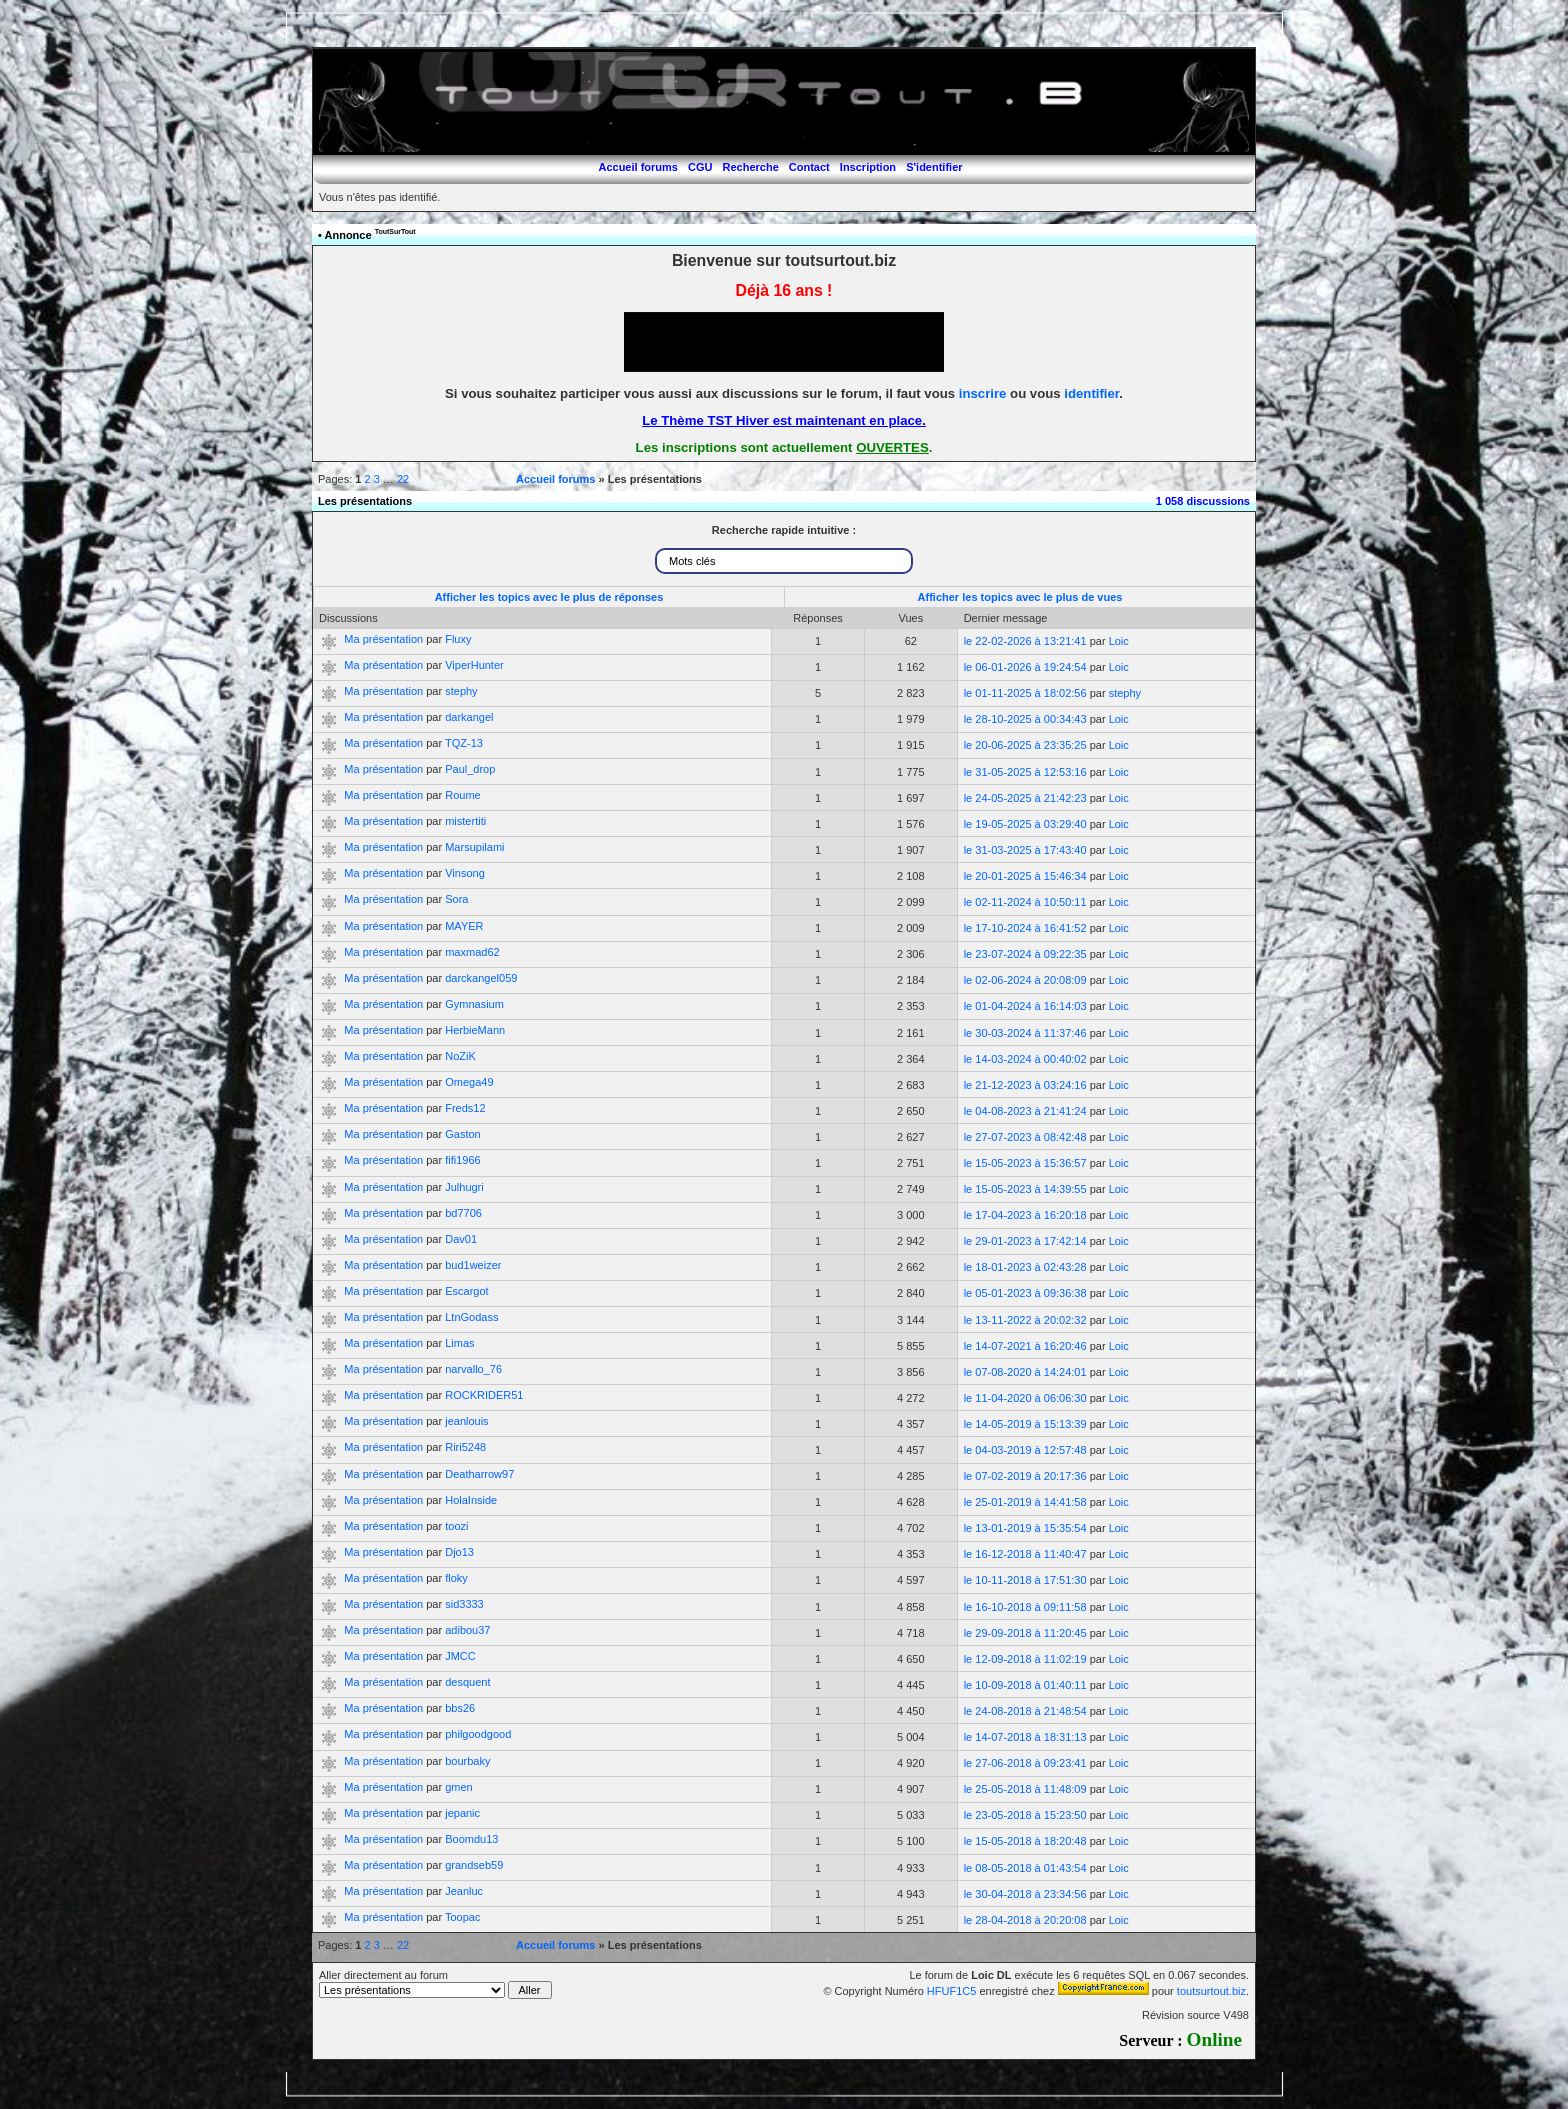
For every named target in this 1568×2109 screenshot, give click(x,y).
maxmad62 (472, 952)
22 (403, 479)
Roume (462, 795)
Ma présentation (383, 639)
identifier (1091, 393)
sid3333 (464, 1604)
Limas (459, 1343)
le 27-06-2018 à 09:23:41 (1025, 1763)
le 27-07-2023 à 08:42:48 (1025, 1137)
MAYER (464, 926)
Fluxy (458, 639)
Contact (809, 167)
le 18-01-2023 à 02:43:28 (1025, 1267)
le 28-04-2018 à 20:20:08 (1025, 1920)
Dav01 (461, 1239)
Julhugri (464, 1187)
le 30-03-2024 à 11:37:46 (1025, 1033)
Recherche (751, 167)
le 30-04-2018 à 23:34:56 (1025, 1894)
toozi (456, 1526)
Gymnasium (474, 1004)
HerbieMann (475, 1030)
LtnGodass (471, 1317)
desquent (467, 1682)
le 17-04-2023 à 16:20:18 (1025, 1215)
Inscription (868, 167)
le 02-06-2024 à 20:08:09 (1025, 980)
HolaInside (471, 1500)
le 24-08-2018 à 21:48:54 (1025, 1711)
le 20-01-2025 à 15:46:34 (1025, 876)
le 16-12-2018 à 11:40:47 (1025, 1554)
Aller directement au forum (435, 1984)
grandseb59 (474, 1865)
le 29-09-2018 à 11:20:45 (1025, 1633)
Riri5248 (465, 1447)
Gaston (462, 1134)
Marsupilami (474, 847)
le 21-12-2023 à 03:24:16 (1025, 1085)
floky (456, 1578)
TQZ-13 (464, 743)
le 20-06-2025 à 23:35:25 (1025, 745)
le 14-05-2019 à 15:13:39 (1025, 1424)
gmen (459, 1787)
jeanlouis (466, 1421)
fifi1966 (462, 1160)
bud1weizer (473, 1265)
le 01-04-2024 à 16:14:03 (1025, 1006)
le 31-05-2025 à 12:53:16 (1025, 772)
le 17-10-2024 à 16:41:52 (1025, 928)
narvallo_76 (473, 1369)
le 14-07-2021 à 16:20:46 (1025, 1346)
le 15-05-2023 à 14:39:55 (1025, 1189)
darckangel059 (481, 978)
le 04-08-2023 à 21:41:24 (1025, 1111)
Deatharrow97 (479, 1474)
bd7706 (463, 1213)
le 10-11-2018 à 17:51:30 (1025, 1580)
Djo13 (459, 1552)
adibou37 (467, 1630)
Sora (456, 899)
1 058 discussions (1203, 501)
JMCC (460, 1656)
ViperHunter (474, 665)
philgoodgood (478, 1734)
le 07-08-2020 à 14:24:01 (1025, 1372)
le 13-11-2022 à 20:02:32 (1025, 1320)
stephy (461, 691)
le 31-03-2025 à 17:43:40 (1025, 850)
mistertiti (465, 821)
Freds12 (465, 1108)
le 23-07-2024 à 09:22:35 (1025, 954)
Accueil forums (637, 167)
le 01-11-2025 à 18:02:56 (1025, 693)
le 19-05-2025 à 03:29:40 (1025, 824)
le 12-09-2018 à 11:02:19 (1025, 1659)
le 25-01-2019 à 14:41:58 (1025, 1502)
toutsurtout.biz (1211, 1991)
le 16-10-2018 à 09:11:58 (1025, 1607)
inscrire (983, 393)
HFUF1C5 (952, 1991)
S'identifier (934, 167)
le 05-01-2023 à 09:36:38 (1025, 1293)
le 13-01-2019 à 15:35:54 (1025, 1528)
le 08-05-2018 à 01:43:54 (1025, 1868)
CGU (700, 167)
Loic (1119, 641)
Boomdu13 (471, 1839)
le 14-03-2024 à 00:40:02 (1025, 1059)
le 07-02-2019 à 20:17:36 (1025, 1476)
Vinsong (465, 873)
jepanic (462, 1813)
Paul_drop (470, 769)
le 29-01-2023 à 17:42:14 (1025, 1241)
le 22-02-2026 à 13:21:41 (1025, 641)
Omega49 (469, 1082)
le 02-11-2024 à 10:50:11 (1025, 902)
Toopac (462, 1917)
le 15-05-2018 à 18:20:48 (1025, 1841)
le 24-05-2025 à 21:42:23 (1025, 798)
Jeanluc (464, 1891)
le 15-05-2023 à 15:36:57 (1025, 1163)
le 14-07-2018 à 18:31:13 (1025, 1737)
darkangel (469, 717)
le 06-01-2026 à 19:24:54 (1025, 667)
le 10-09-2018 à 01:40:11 (1025, 1685)
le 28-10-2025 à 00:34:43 (1025, 719)
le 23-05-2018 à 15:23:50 (1025, 1815)
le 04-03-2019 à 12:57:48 (1025, 1450)
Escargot (466, 1291)
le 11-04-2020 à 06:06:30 (1025, 1398)
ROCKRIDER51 (484, 1395)
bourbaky (467, 1761)
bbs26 (460, 1708)
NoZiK (460, 1056)
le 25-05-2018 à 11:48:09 (1025, 1789)
